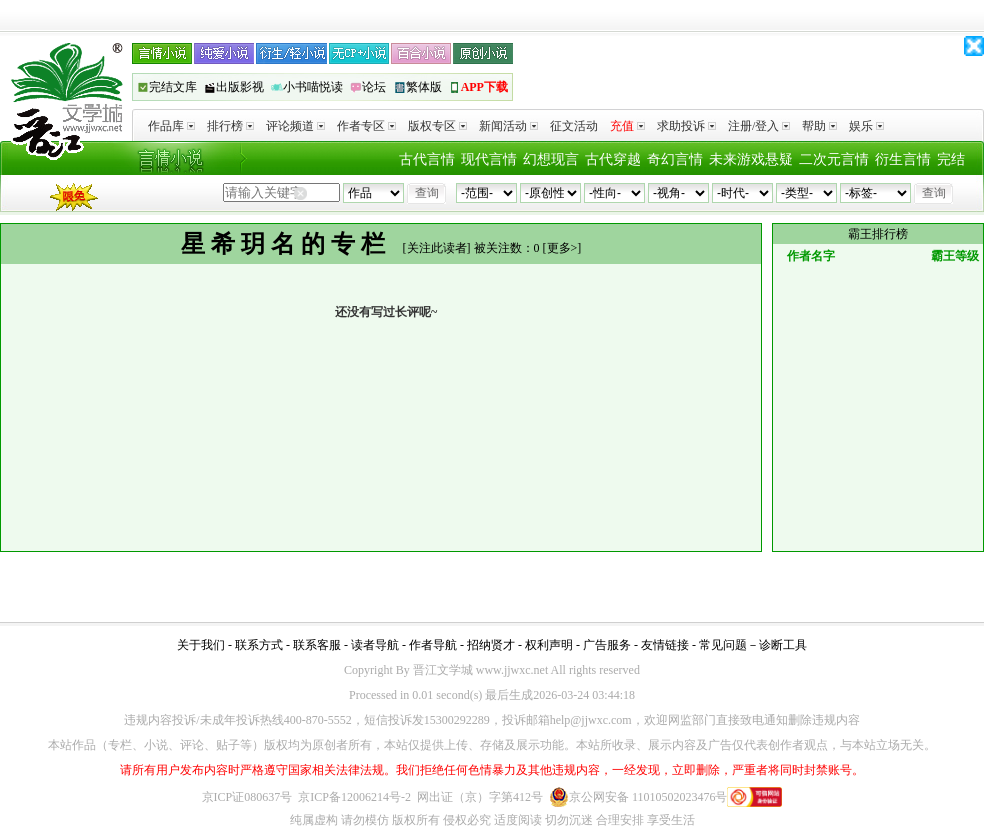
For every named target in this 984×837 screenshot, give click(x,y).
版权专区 (437, 126)
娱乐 (866, 126)
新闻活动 (508, 126)
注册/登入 (759, 126)
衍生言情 (903, 159)
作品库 (171, 126)
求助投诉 (686, 126)
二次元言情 (834, 159)
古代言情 (427, 159)
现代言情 (489, 159)
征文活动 (574, 126)
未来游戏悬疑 (751, 159)
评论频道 (295, 126)
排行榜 (230, 126)
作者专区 (366, 126)
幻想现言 (551, 159)
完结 (951, 159)
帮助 (819, 126)
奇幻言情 (675, 159)
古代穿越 (613, 159)
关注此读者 (437, 248)
